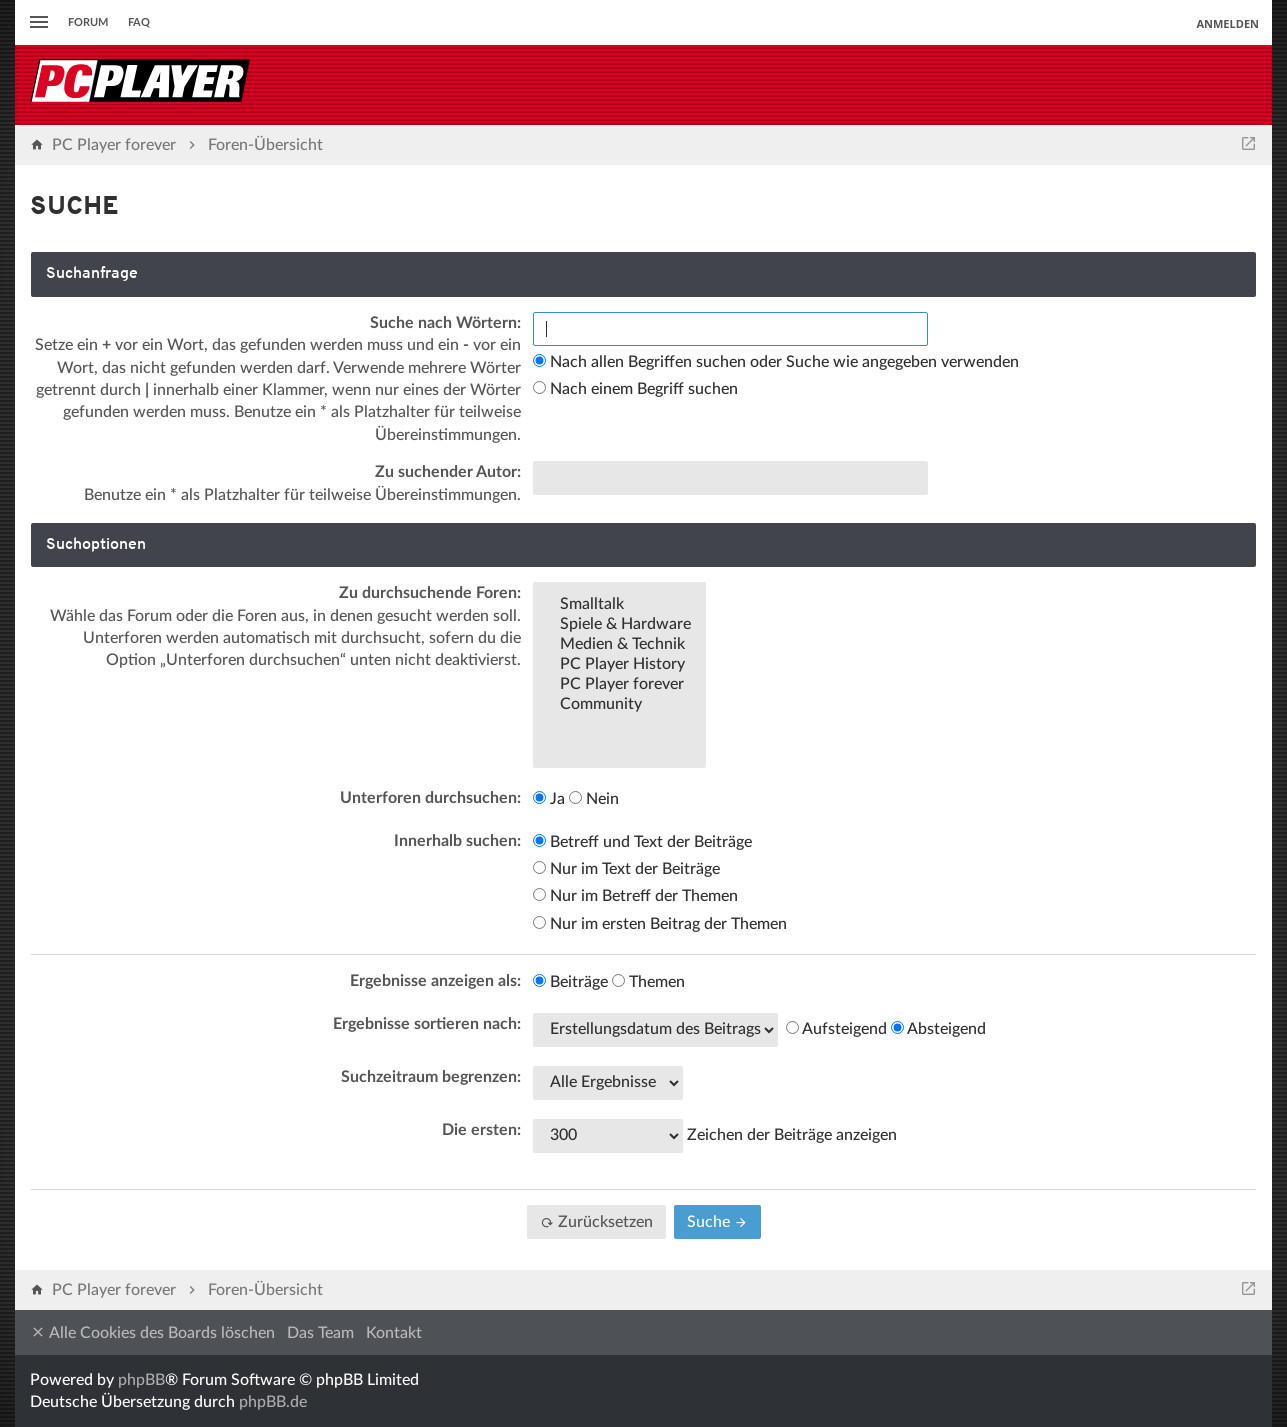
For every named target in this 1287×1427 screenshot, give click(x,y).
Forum (88, 22)
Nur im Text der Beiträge (626, 869)
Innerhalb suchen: (457, 841)
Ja (549, 799)
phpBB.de (273, 1402)
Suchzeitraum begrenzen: (431, 1077)
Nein (594, 799)
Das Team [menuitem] (320, 1333)
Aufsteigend (836, 1029)
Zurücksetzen (596, 1222)
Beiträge (570, 982)
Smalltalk (619, 605)
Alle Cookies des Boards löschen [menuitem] (152, 1332)
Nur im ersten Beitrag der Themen (660, 924)
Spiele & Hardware (619, 625)
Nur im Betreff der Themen (635, 896)
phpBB (141, 1380)
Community (619, 705)
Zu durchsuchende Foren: (430, 593)
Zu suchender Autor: (448, 472)
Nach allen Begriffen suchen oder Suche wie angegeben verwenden (776, 362)
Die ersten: (481, 1130)
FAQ (139, 22)
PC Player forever (619, 685)
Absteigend (938, 1029)
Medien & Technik (619, 645)
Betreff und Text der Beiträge (642, 842)
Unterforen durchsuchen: (430, 798)
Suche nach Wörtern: (445, 323)
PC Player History (619, 665)
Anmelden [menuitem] (1227, 23)
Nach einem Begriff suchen (635, 389)
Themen (648, 982)
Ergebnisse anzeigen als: (435, 981)
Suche (717, 1222)
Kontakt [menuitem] (394, 1333)
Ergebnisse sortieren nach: (427, 1024)
